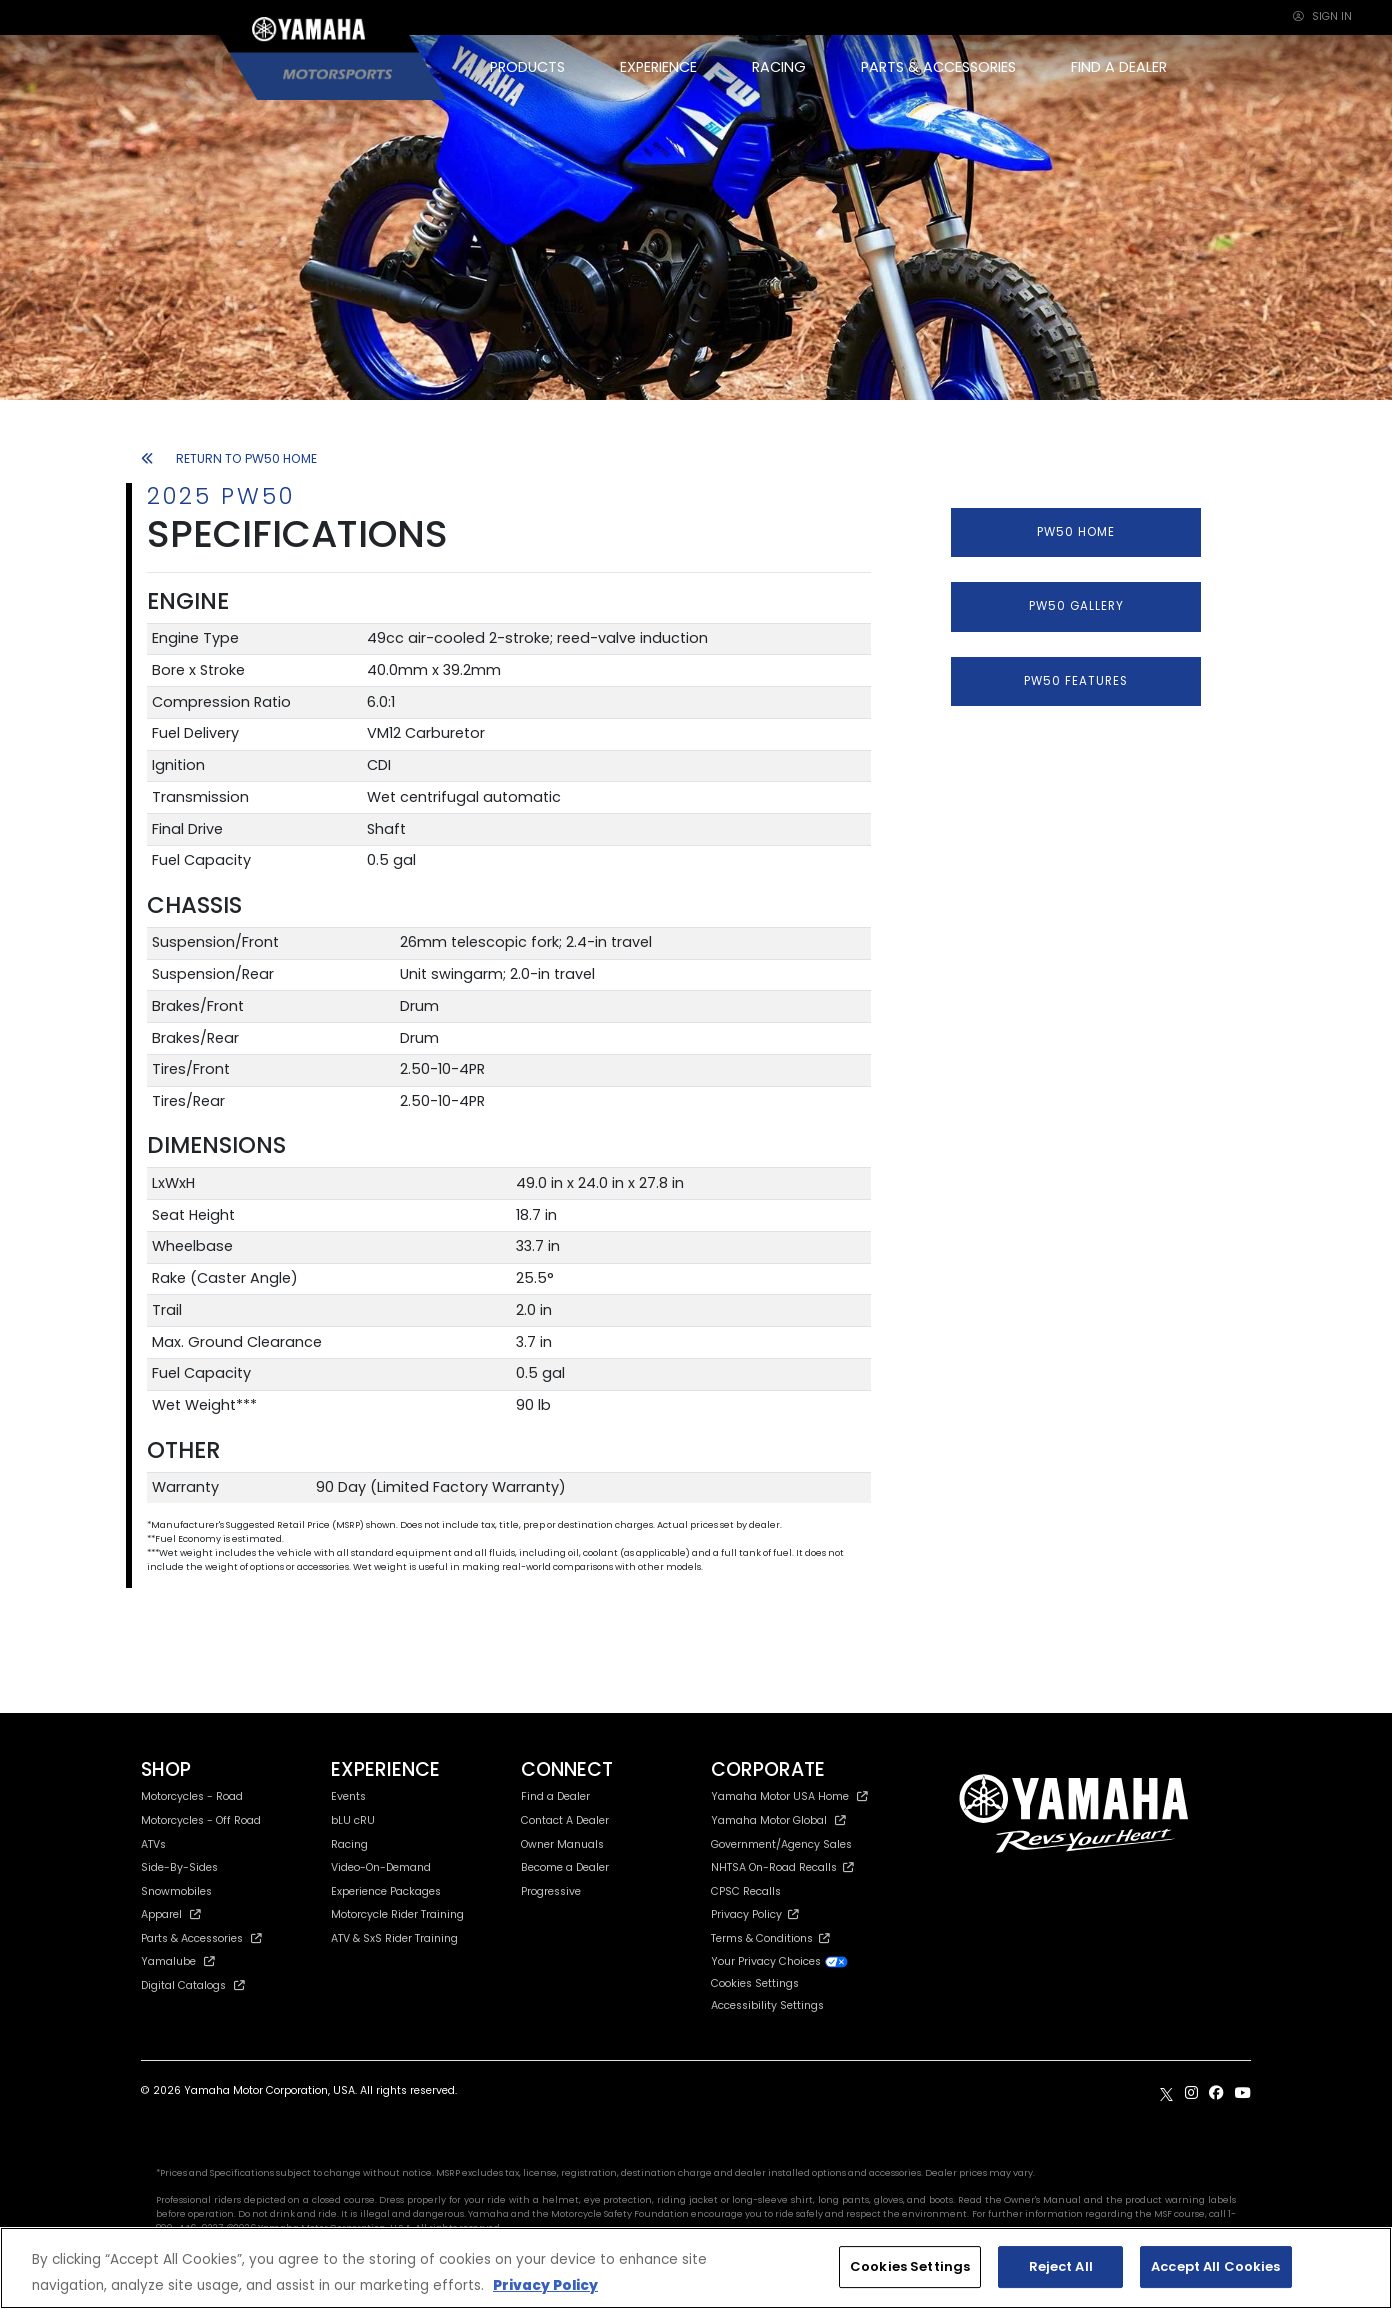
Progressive (551, 1891)
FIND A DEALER (1119, 67)
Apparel (171, 1914)
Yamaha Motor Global (778, 1820)
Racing (349, 1844)
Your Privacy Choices (780, 1961)
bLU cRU (353, 1820)
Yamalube (178, 1961)
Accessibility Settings (767, 2005)
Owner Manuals (562, 1844)
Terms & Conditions (770, 1938)
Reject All (1061, 2266)
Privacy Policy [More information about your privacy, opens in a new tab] (545, 2285)
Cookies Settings (755, 1984)
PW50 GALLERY (1076, 606)
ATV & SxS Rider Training (394, 1938)
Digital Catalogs (193, 1985)
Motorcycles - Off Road (201, 1820)
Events (348, 1796)
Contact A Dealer (565, 1820)
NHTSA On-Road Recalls (782, 1867)
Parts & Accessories (201, 1938)
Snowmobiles (176, 1891)
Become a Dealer (565, 1867)
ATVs (153, 1844)
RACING (779, 67)
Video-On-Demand (381, 1867)
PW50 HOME (1076, 532)
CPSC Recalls (746, 1891)
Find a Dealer (555, 1796)
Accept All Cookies (1215, 2266)
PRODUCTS (527, 67)
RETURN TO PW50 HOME (229, 458)
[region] (696, 2268)
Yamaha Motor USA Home (789, 1796)
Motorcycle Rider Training (397, 1914)
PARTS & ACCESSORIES (938, 67)
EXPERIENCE (658, 67)
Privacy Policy (755, 1914)
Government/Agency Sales (781, 1844)
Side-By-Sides (179, 1867)
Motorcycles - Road (192, 1796)
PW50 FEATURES (1076, 681)
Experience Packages (386, 1891)
